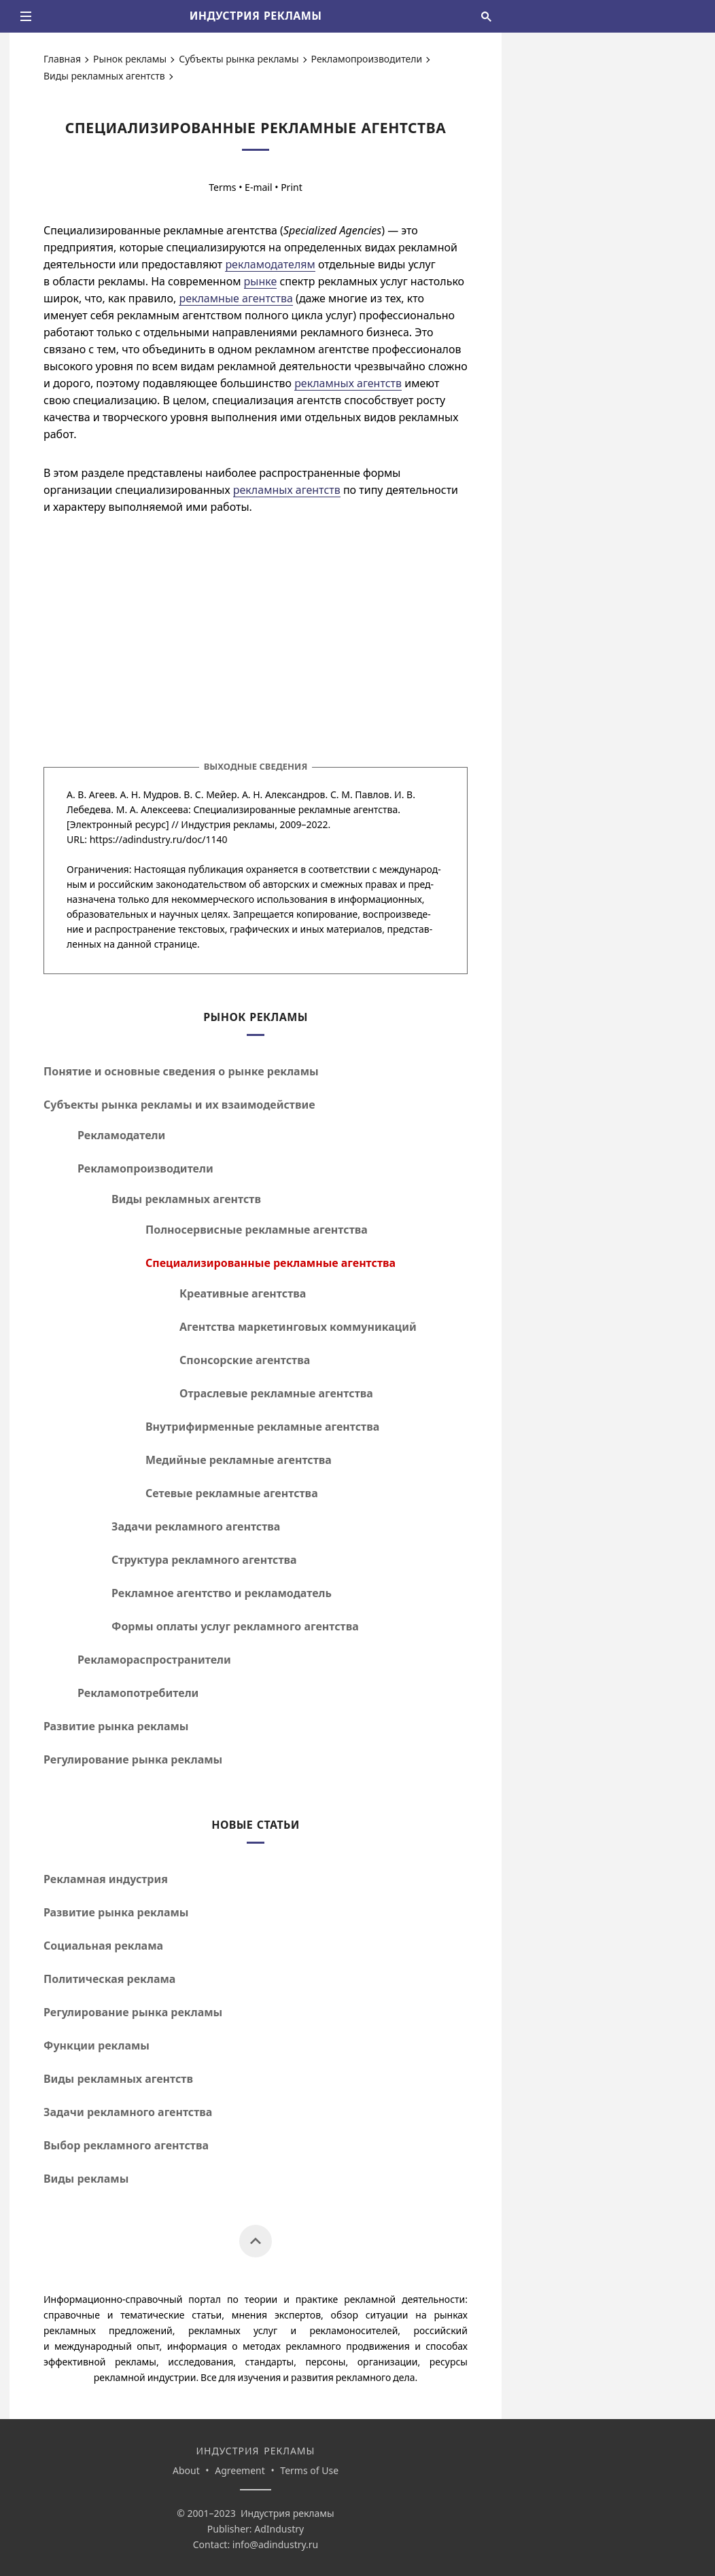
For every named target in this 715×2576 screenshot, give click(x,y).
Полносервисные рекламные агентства (256, 1229)
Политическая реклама (109, 1978)
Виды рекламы (85, 2178)
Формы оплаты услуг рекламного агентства (235, 1626)
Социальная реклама (103, 1945)
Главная (62, 58)
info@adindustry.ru (275, 2544)
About (186, 2470)
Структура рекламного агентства (204, 1559)
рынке (260, 281)
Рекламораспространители (154, 1659)
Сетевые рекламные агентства (231, 1493)
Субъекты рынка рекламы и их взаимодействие (179, 1104)
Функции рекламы (96, 2045)
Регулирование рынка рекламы (132, 1759)
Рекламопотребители (137, 1692)
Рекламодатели (121, 1135)
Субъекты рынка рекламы (238, 58)
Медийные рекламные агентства (238, 1459)
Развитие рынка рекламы (116, 1726)
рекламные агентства (235, 298)
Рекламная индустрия (105, 1879)
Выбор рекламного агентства (126, 2145)
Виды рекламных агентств (104, 75)
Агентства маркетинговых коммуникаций (298, 1326)
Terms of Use (309, 2470)
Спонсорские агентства (244, 1360)
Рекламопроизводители (367, 58)
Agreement (240, 2470)
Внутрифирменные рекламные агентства (262, 1426)
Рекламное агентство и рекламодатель (221, 1593)
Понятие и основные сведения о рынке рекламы (181, 1071)
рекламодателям (270, 264)
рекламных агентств (348, 383)
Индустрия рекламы (228, 824)
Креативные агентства (242, 1293)
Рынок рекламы (130, 58)
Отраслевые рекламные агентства (276, 1393)
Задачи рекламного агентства (195, 1526)
